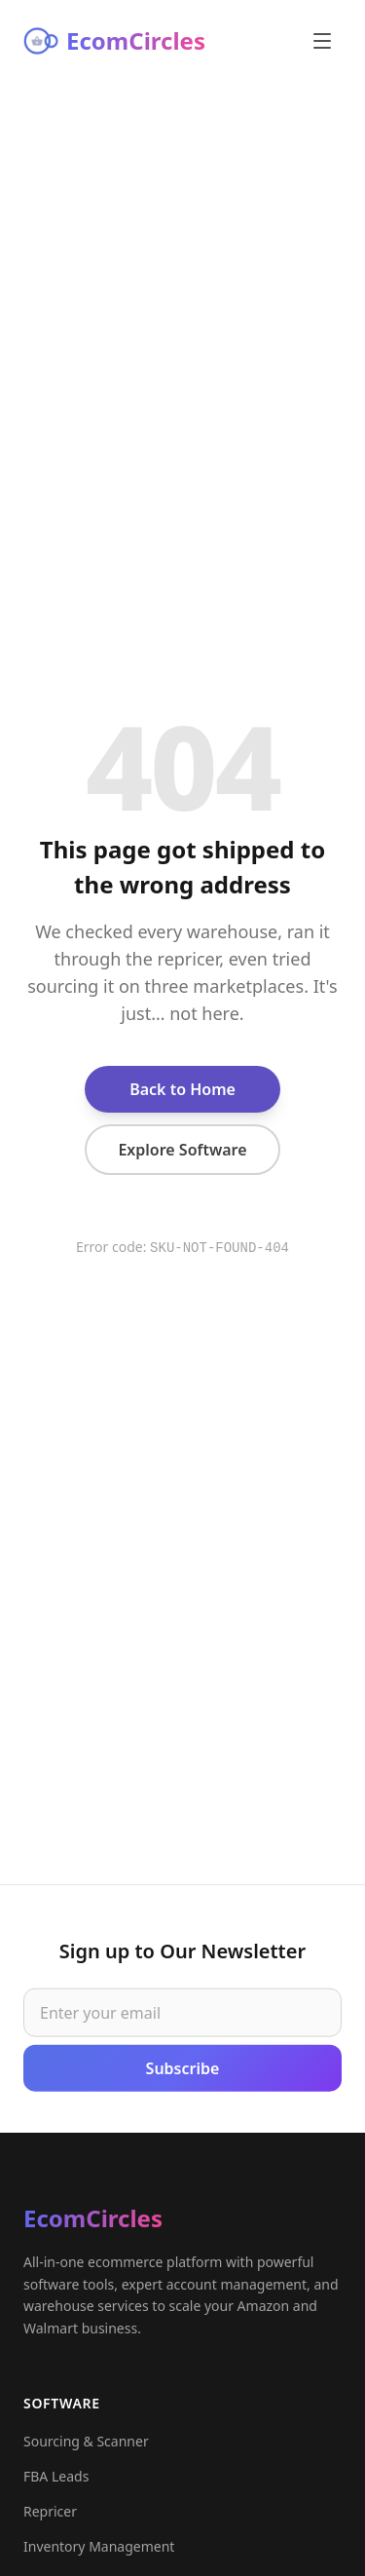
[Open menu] (322, 40)
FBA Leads (56, 2481)
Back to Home (182, 1089)
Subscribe (183, 2070)
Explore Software (182, 1149)
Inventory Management (98, 2551)
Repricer (50, 2516)
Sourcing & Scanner (86, 2446)
